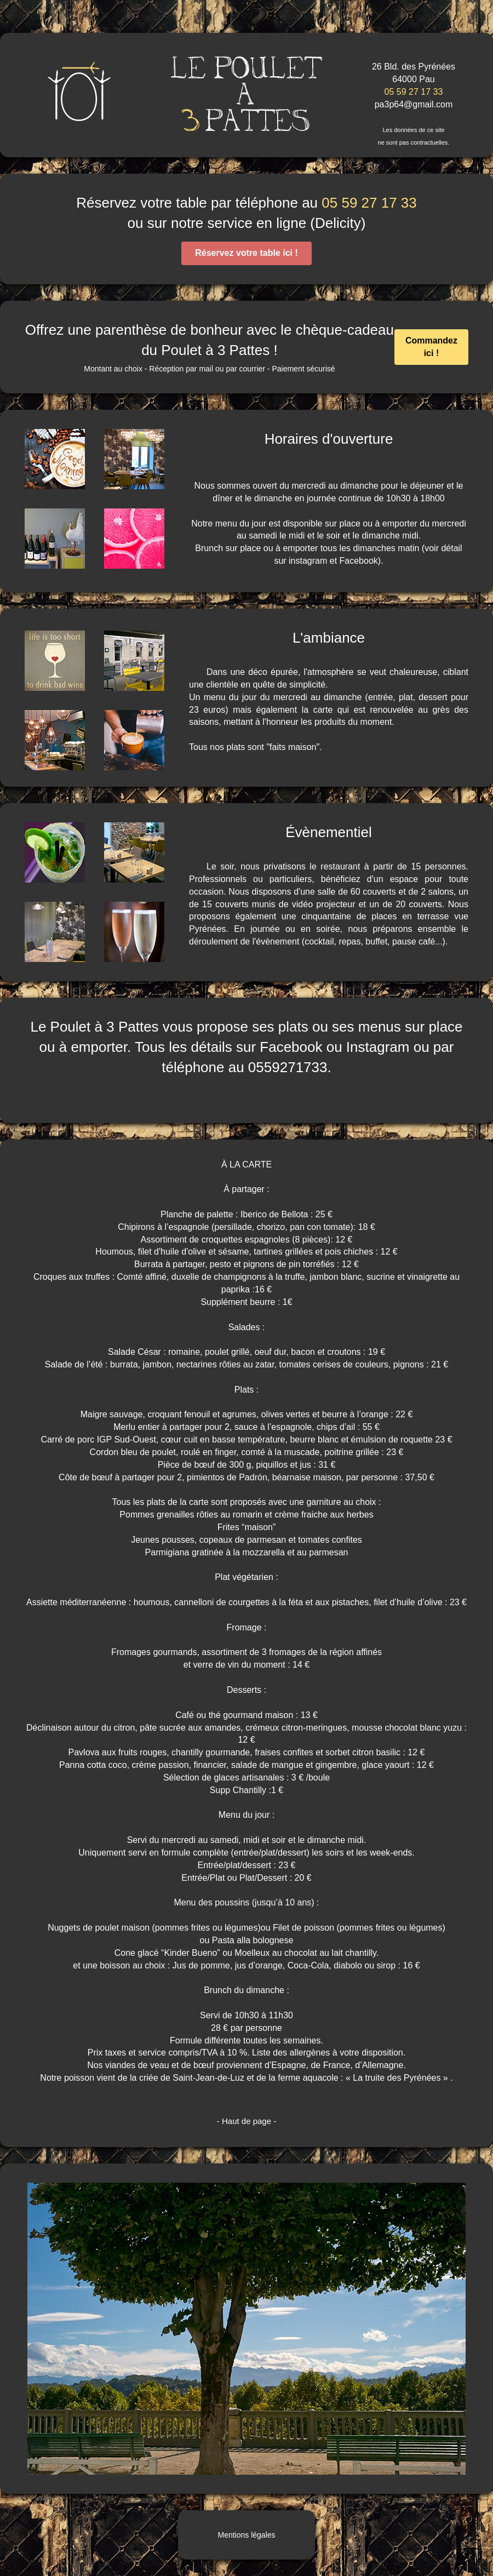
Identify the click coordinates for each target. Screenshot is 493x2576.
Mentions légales (246, 2535)
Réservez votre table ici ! (246, 252)
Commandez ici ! (431, 347)
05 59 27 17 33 (414, 91)
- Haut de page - (246, 2121)
